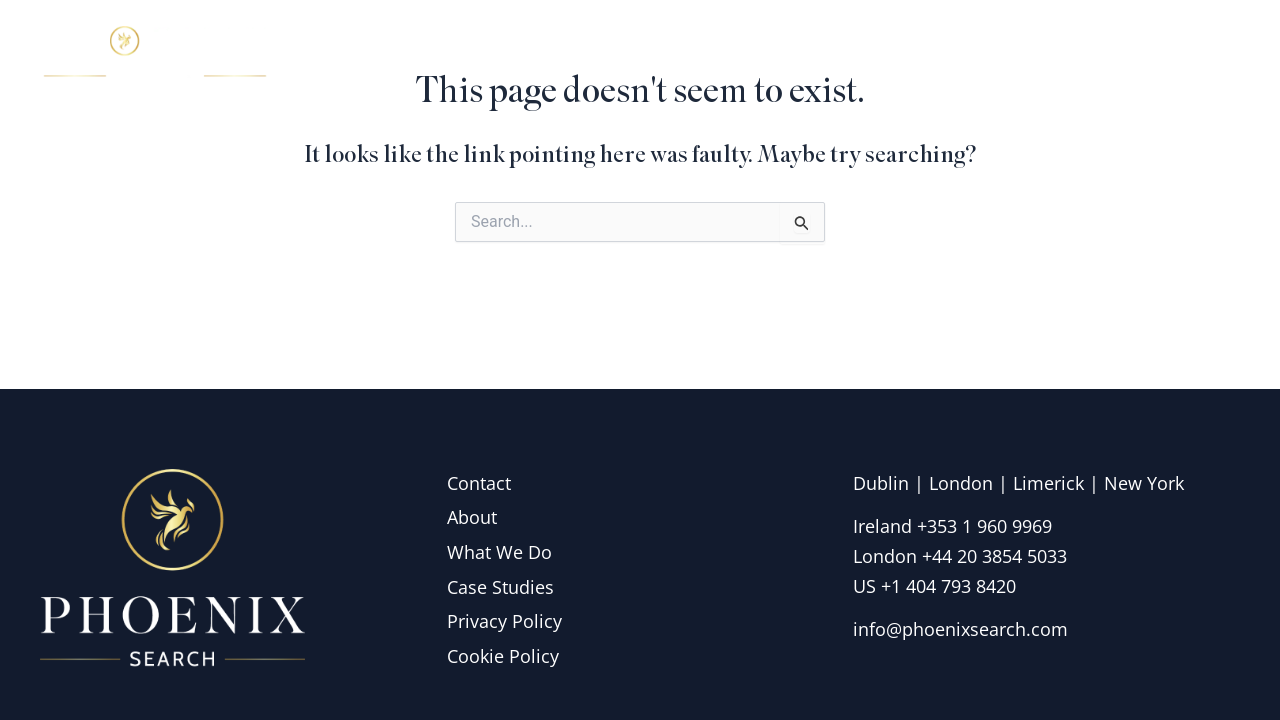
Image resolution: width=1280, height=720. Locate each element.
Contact (1185, 54)
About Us (792, 54)
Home (679, 54)
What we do (938, 54)
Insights (1074, 54)
